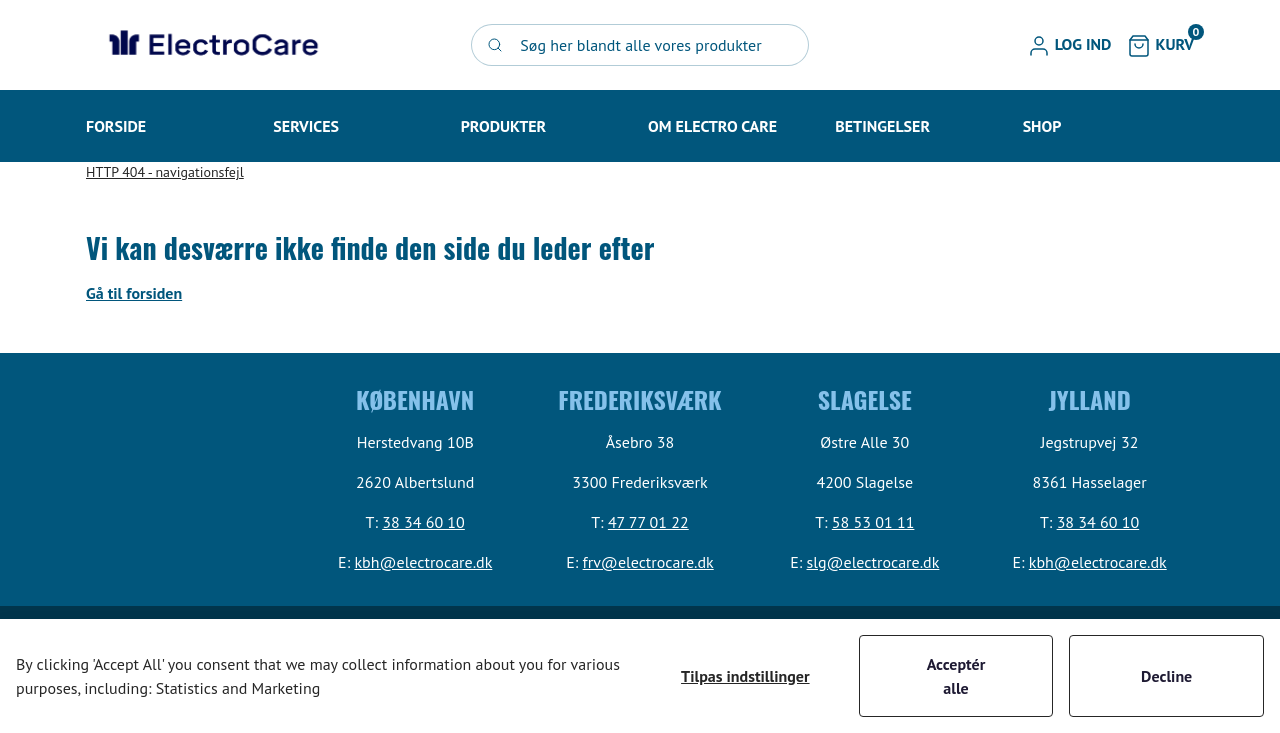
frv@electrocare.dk (648, 562)
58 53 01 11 (873, 522)
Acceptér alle (956, 676)
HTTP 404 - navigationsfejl (165, 172)
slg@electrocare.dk (873, 562)
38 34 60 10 (423, 522)
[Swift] (211, 45)
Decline (1166, 676)
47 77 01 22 (648, 522)
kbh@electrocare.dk (423, 562)
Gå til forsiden (134, 293)
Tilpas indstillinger (745, 676)
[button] (1069, 45)
